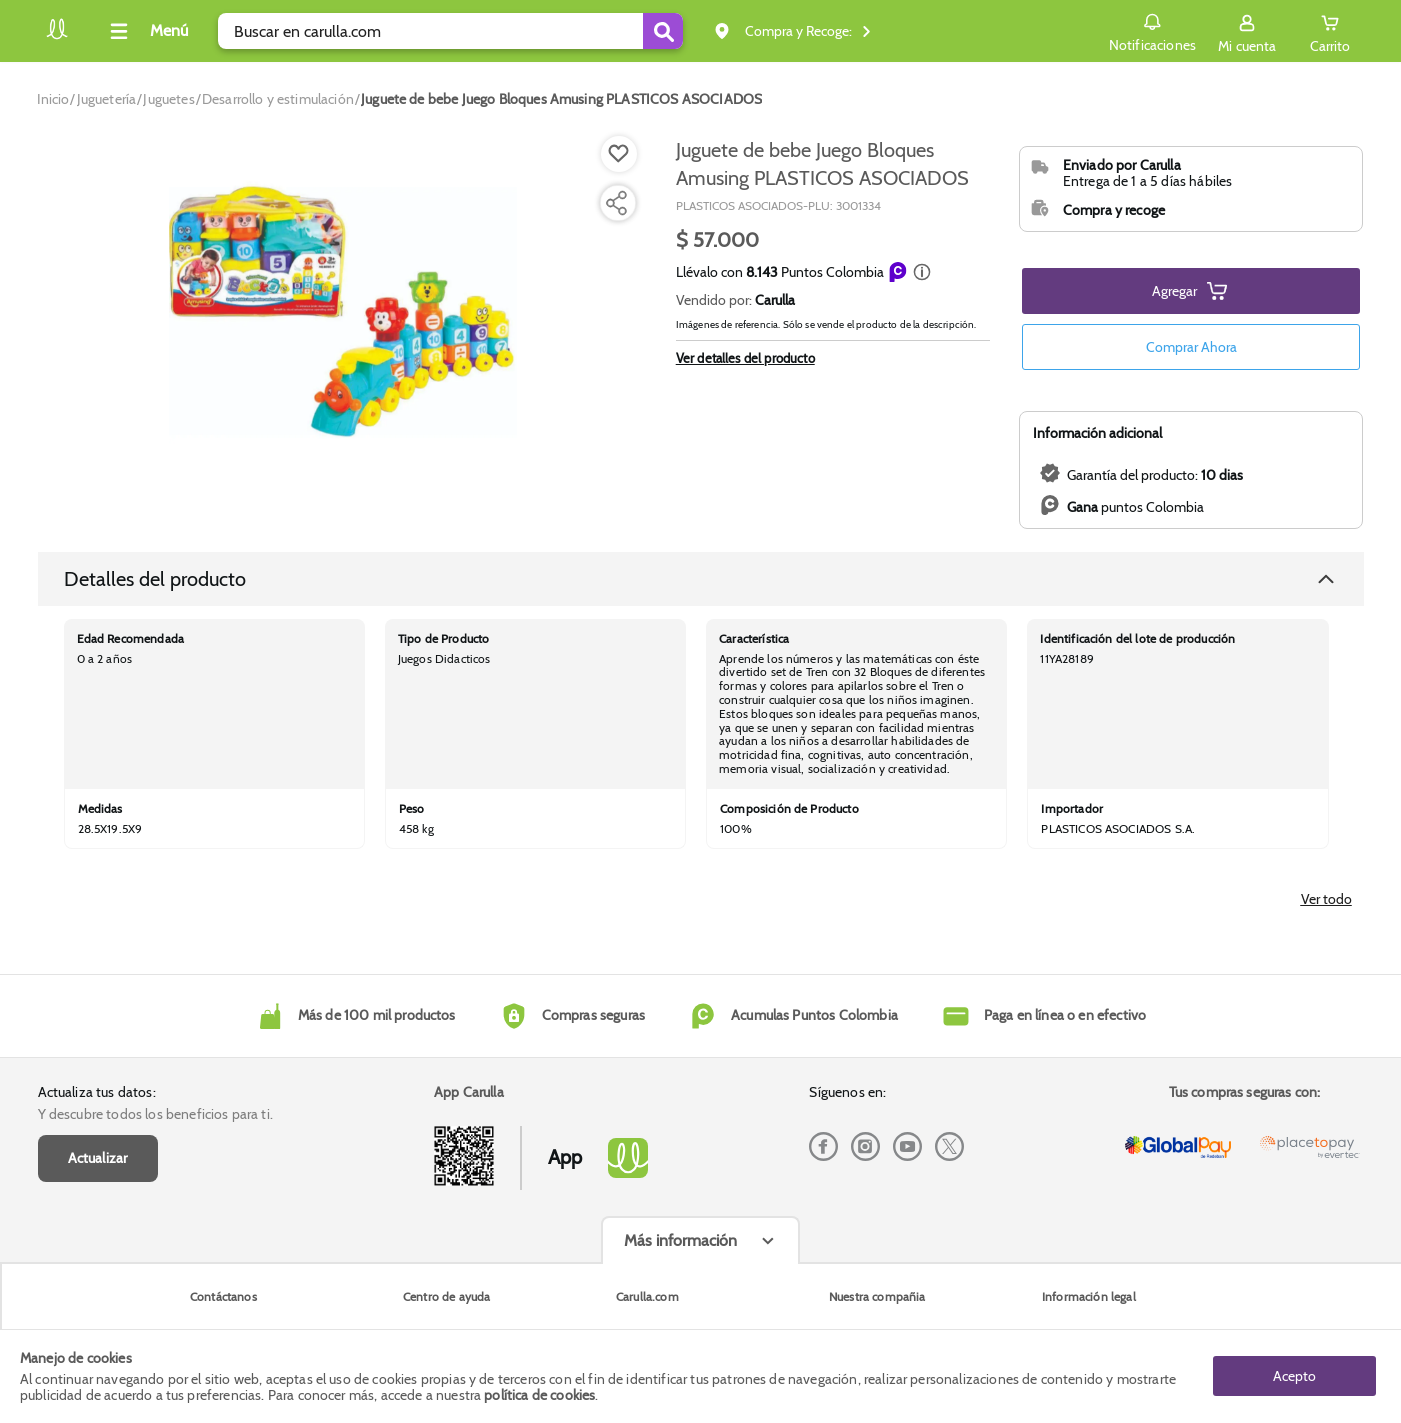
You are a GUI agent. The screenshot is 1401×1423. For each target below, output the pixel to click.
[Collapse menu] (146, 31)
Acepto (1294, 1376)
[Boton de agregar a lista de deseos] (619, 154)
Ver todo (1326, 899)
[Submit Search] (663, 31)
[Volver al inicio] (57, 36)
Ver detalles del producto (745, 412)
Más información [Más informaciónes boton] (680, 1240)
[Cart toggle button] (1330, 31)
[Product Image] (343, 311)
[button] (922, 272)
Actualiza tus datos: (97, 1092)
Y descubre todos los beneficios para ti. (155, 1114)
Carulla (775, 300)
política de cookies (539, 1395)
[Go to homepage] (53, 99)
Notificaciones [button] (1152, 30)
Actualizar (98, 1158)
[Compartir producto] (616, 203)
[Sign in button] (1247, 31)
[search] (450, 31)
